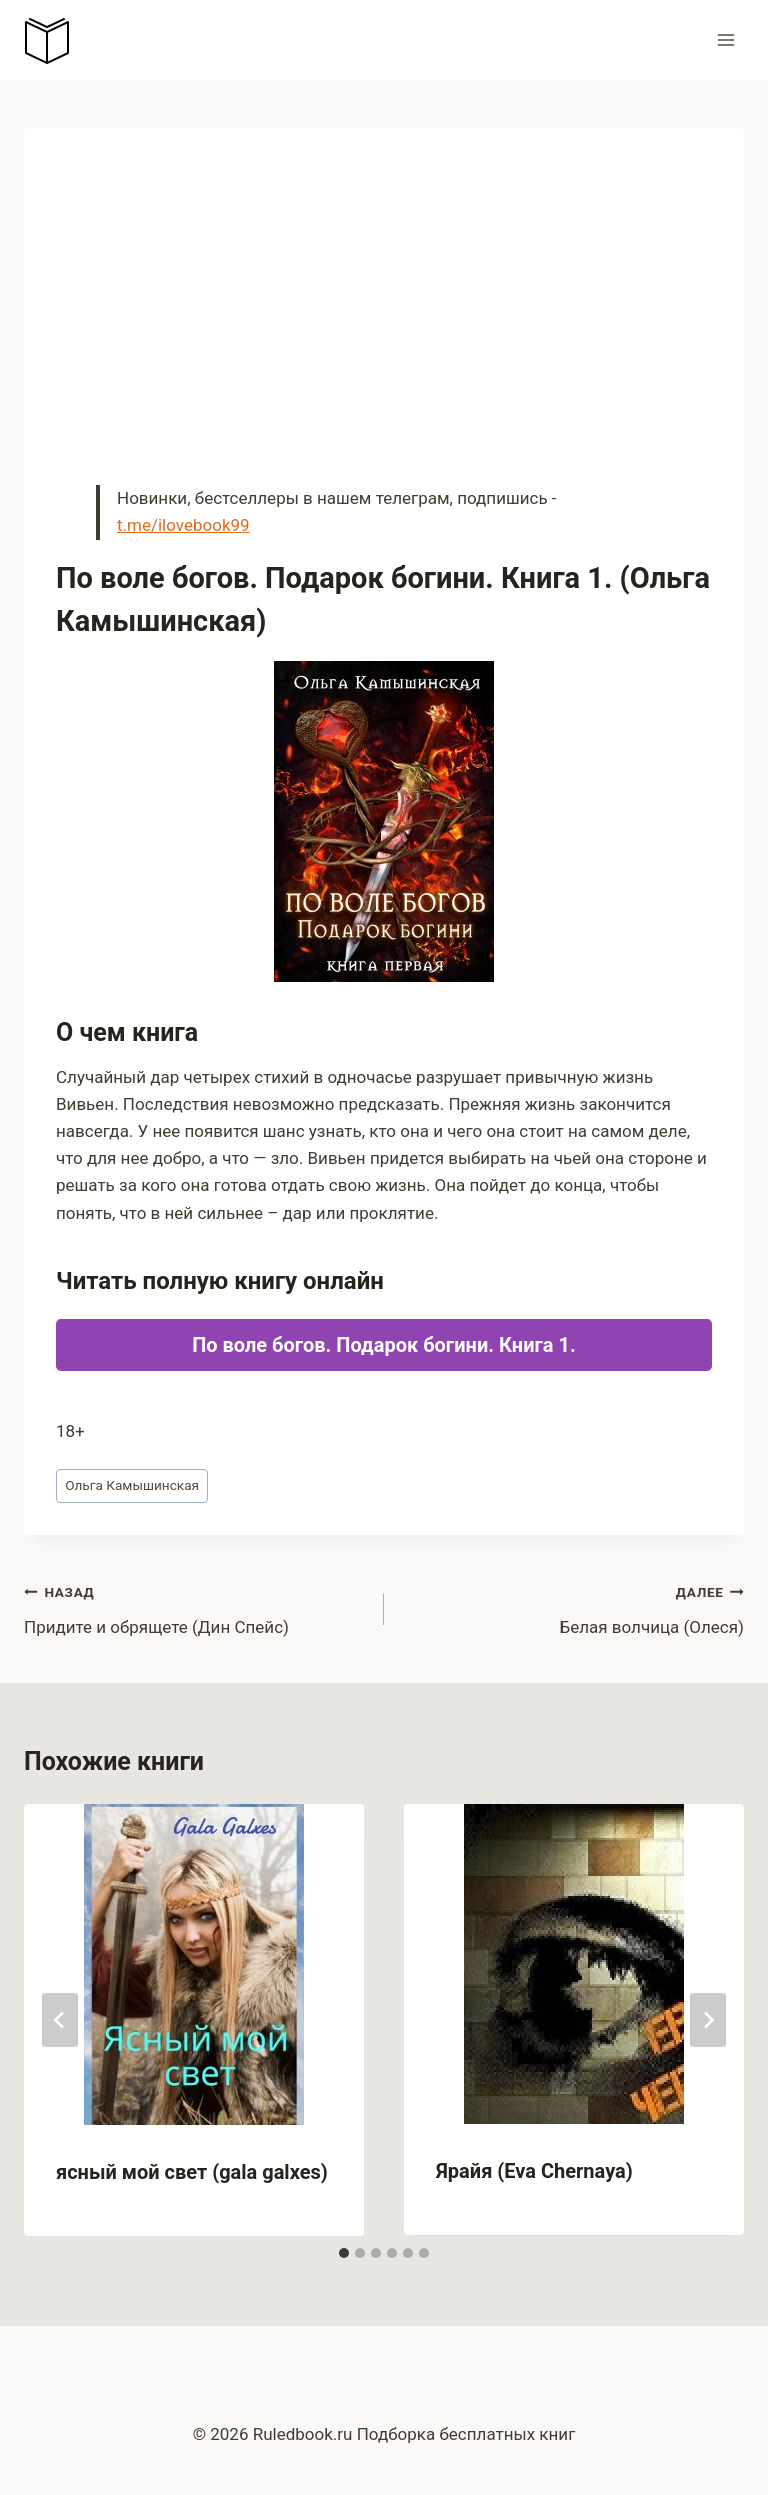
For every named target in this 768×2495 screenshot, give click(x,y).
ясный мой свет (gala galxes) (192, 2172)
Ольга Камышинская (132, 1485)
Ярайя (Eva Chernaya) (534, 2171)
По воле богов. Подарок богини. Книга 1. (384, 1345)
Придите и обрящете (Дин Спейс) (195, 1607)
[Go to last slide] (60, 2020)
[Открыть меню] (725, 39)
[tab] (344, 2253)
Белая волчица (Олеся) (572, 1607)
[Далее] (708, 2020)
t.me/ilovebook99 (183, 525)
